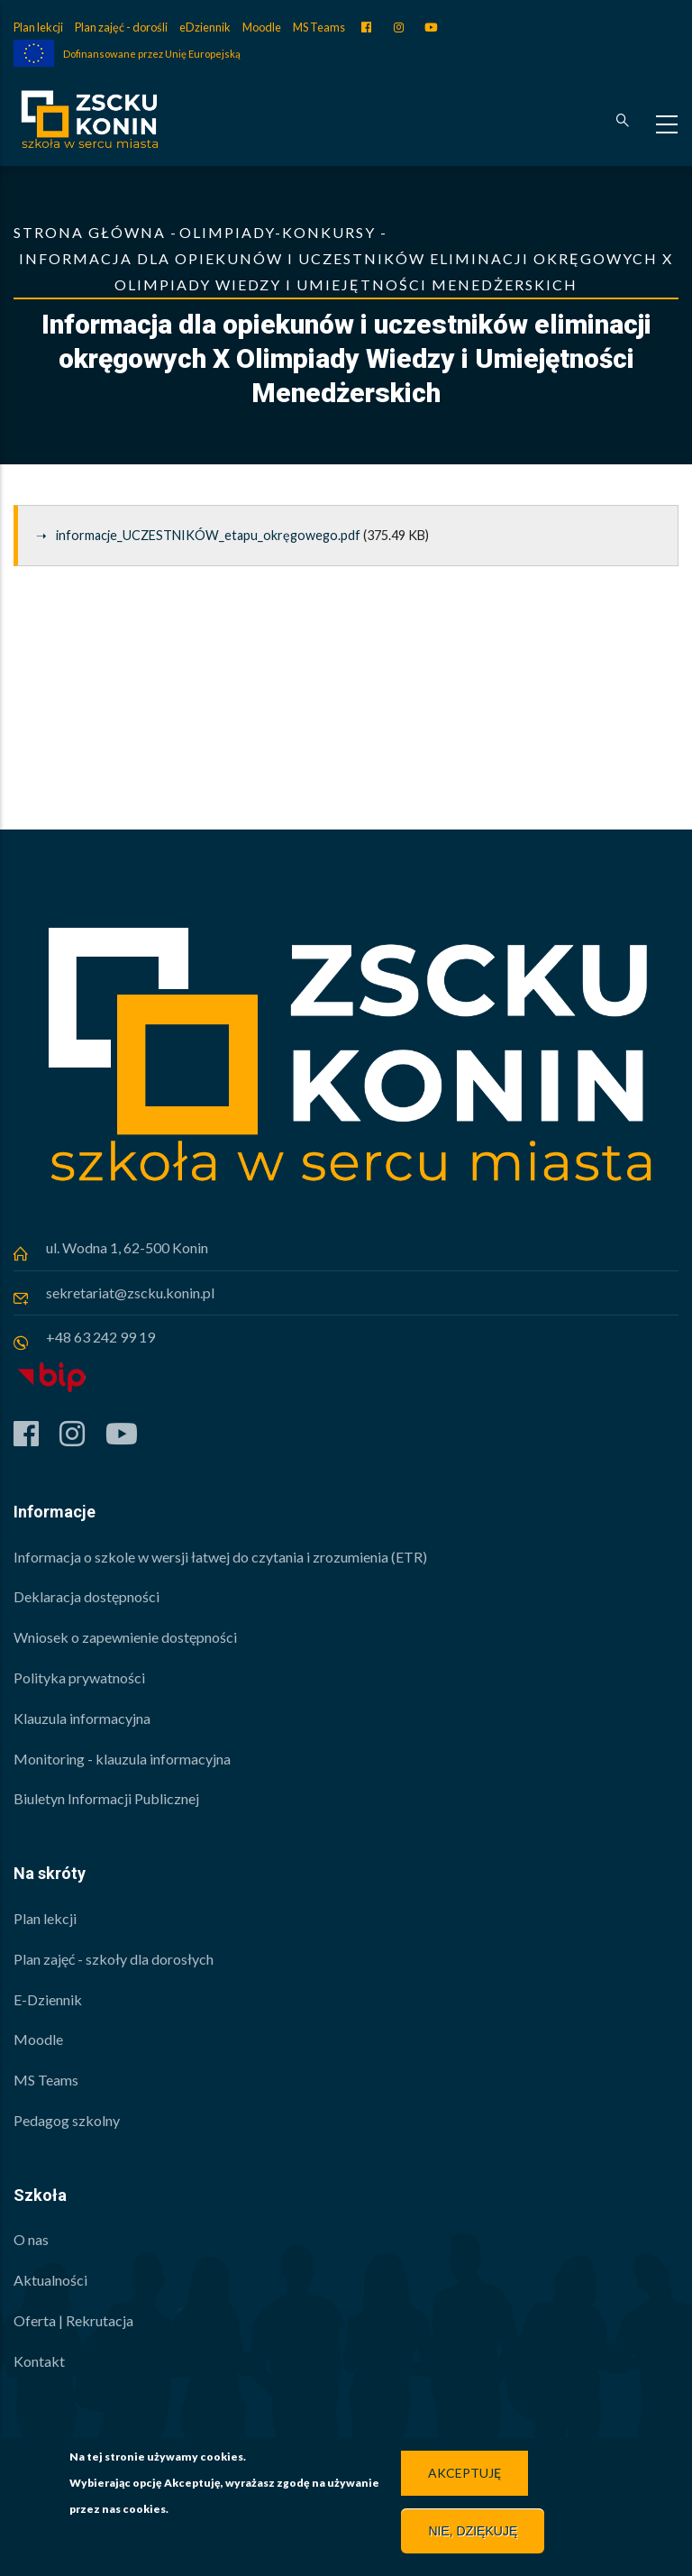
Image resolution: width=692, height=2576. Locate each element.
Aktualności (50, 2279)
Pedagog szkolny (67, 2120)
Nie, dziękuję (472, 2534)
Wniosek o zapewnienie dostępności (125, 1637)
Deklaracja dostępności (86, 1596)
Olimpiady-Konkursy (277, 232)
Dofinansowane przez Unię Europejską (152, 54)
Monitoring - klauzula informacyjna (122, 1758)
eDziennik (205, 27)
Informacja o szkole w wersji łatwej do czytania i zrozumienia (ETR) (220, 1556)
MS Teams (319, 27)
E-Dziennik (48, 1999)
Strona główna (90, 232)
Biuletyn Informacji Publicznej (106, 1798)
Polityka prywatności (79, 1677)
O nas (31, 2239)
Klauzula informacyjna (82, 1718)
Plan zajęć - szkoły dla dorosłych (114, 1958)
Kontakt (39, 2361)
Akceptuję (464, 2476)
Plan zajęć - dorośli (121, 27)
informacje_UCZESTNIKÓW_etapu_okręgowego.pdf (208, 535)
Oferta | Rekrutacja (73, 2320)
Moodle (261, 27)
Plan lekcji (38, 27)
